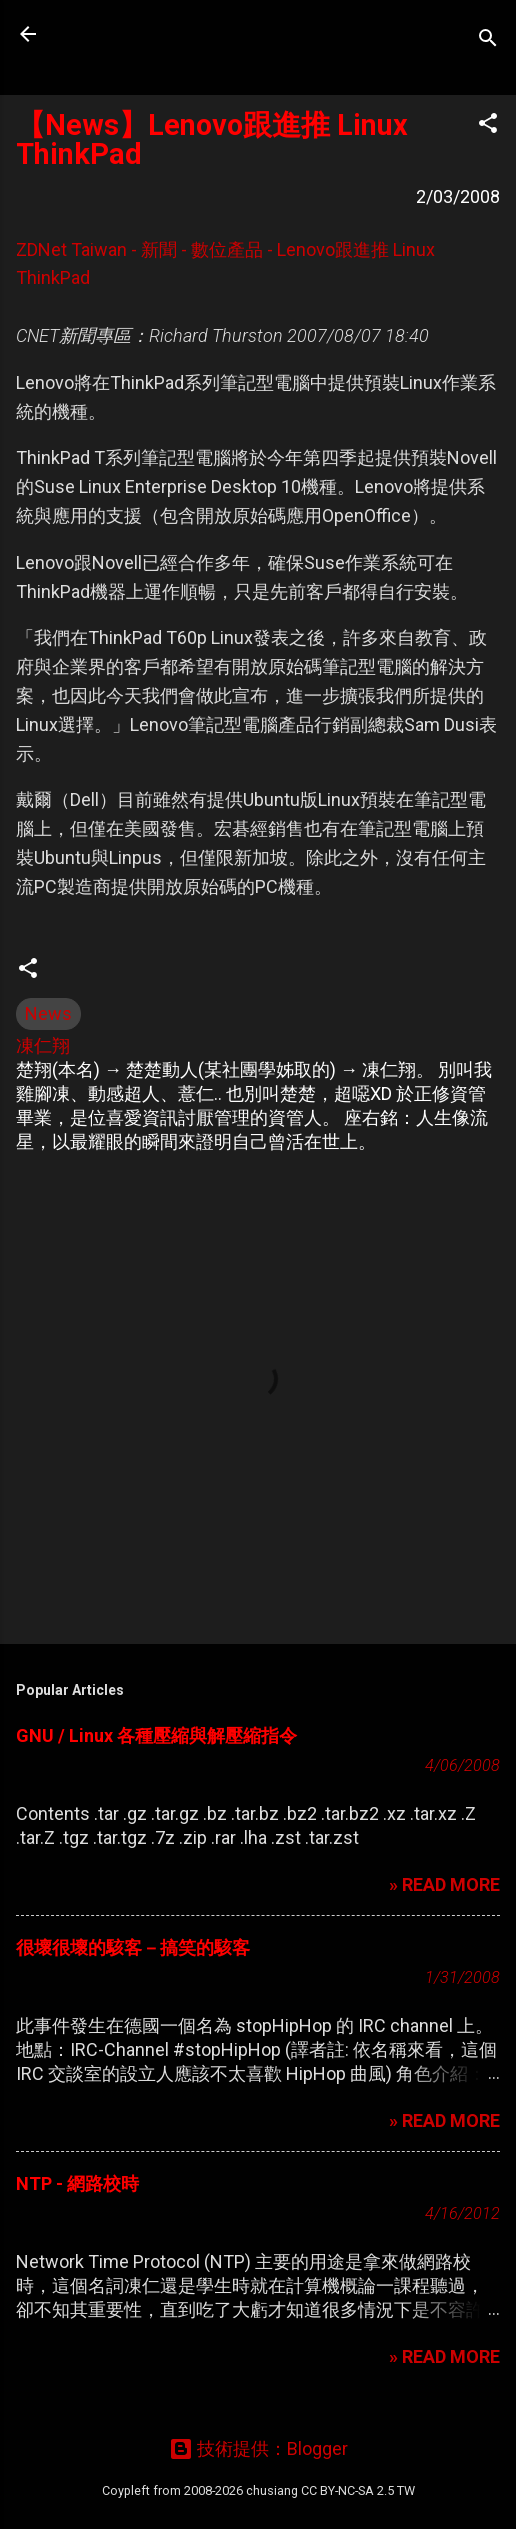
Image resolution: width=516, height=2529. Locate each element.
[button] (488, 126)
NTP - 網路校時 (77, 2183)
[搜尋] (488, 40)
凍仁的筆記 (143, 34)
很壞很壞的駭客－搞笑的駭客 (133, 1947)
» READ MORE (444, 1884)
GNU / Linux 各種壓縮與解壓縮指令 (156, 1735)
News (48, 1013)
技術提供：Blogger (258, 2448)
